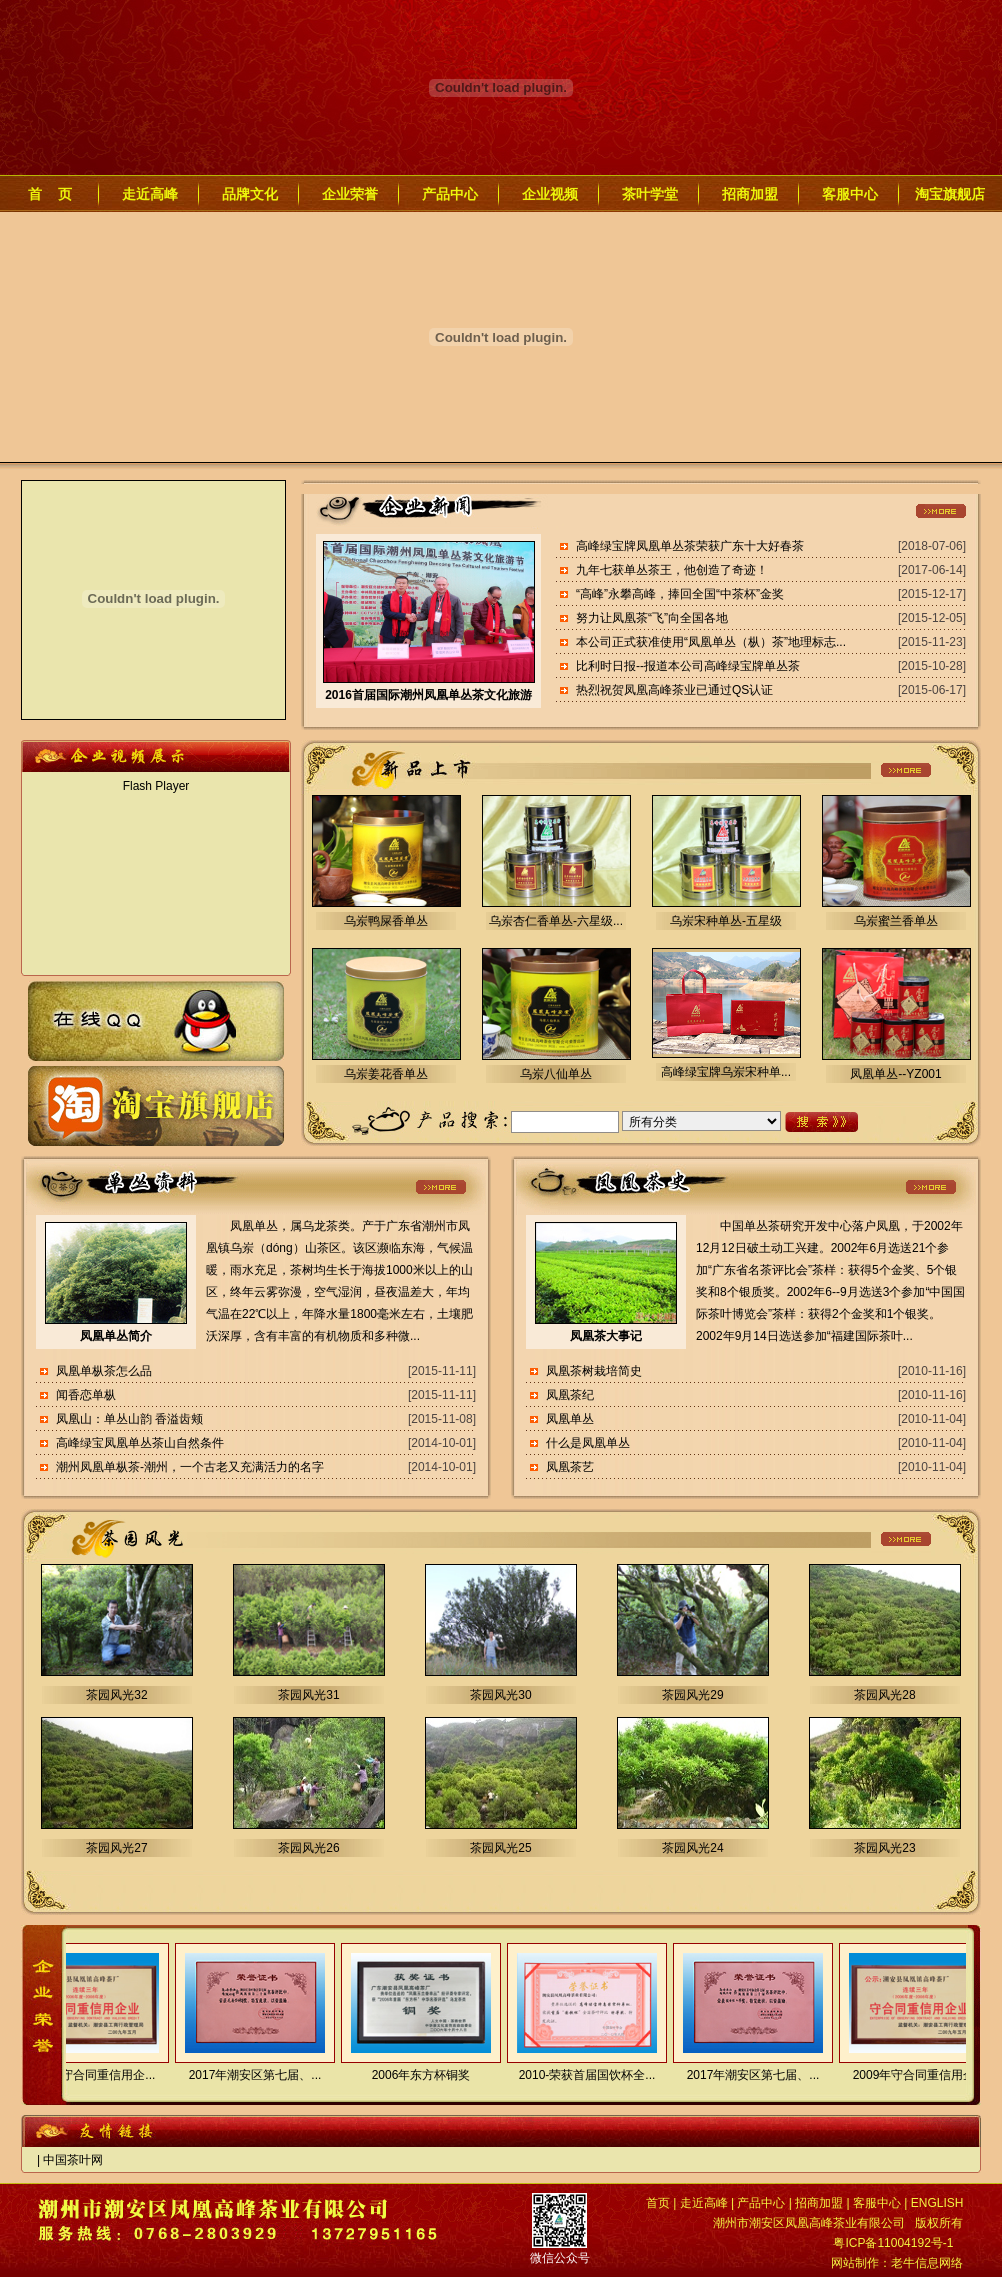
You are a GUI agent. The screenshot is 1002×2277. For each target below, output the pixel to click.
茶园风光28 (884, 1695)
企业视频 (550, 194)
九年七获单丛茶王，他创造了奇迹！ (672, 570)
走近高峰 (150, 194)
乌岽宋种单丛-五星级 (726, 921)
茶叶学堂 (650, 194)
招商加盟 (750, 194)
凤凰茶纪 (570, 1395)
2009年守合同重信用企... (82, 2075)
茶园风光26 (308, 1848)
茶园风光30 (500, 1695)
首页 (658, 2203)
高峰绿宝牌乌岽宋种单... (726, 1072)
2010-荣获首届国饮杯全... (580, 2075)
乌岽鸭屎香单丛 (386, 921)
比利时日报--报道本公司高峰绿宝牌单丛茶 (688, 666)
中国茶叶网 (73, 2160)
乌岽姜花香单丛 (386, 1074)
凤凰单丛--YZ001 (895, 1074)
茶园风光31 (308, 1695)
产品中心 (450, 194)
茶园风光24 (692, 1848)
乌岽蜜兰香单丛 (896, 921)
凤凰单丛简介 (116, 1336)
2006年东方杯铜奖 (414, 2075)
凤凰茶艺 (570, 1467)
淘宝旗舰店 (950, 194)
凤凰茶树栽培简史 (594, 1371)
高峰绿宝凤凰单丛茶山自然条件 (140, 1443)
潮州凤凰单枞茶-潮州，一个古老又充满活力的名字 (190, 1467)
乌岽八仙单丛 (556, 1074)
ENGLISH (937, 2203)
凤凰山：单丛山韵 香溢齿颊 (129, 1419)
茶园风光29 (692, 1695)
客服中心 (850, 194)
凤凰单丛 (570, 1419)
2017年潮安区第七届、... (248, 2075)
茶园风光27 (116, 1848)
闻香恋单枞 (86, 1395)
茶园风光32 (116, 1695)
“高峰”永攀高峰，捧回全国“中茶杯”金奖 (680, 594)
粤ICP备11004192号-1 (893, 2243)
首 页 (50, 194)
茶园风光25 (500, 1848)
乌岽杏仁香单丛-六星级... (556, 921)
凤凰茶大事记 (606, 1336)
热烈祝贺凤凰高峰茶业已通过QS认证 (674, 690)
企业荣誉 (350, 194)
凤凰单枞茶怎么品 (104, 1371)
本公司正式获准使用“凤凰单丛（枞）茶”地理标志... (711, 642)
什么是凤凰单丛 (588, 1443)
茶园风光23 (884, 1848)
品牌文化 (250, 194)
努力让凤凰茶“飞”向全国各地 (652, 618)
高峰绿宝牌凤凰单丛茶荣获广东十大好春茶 (690, 546)
